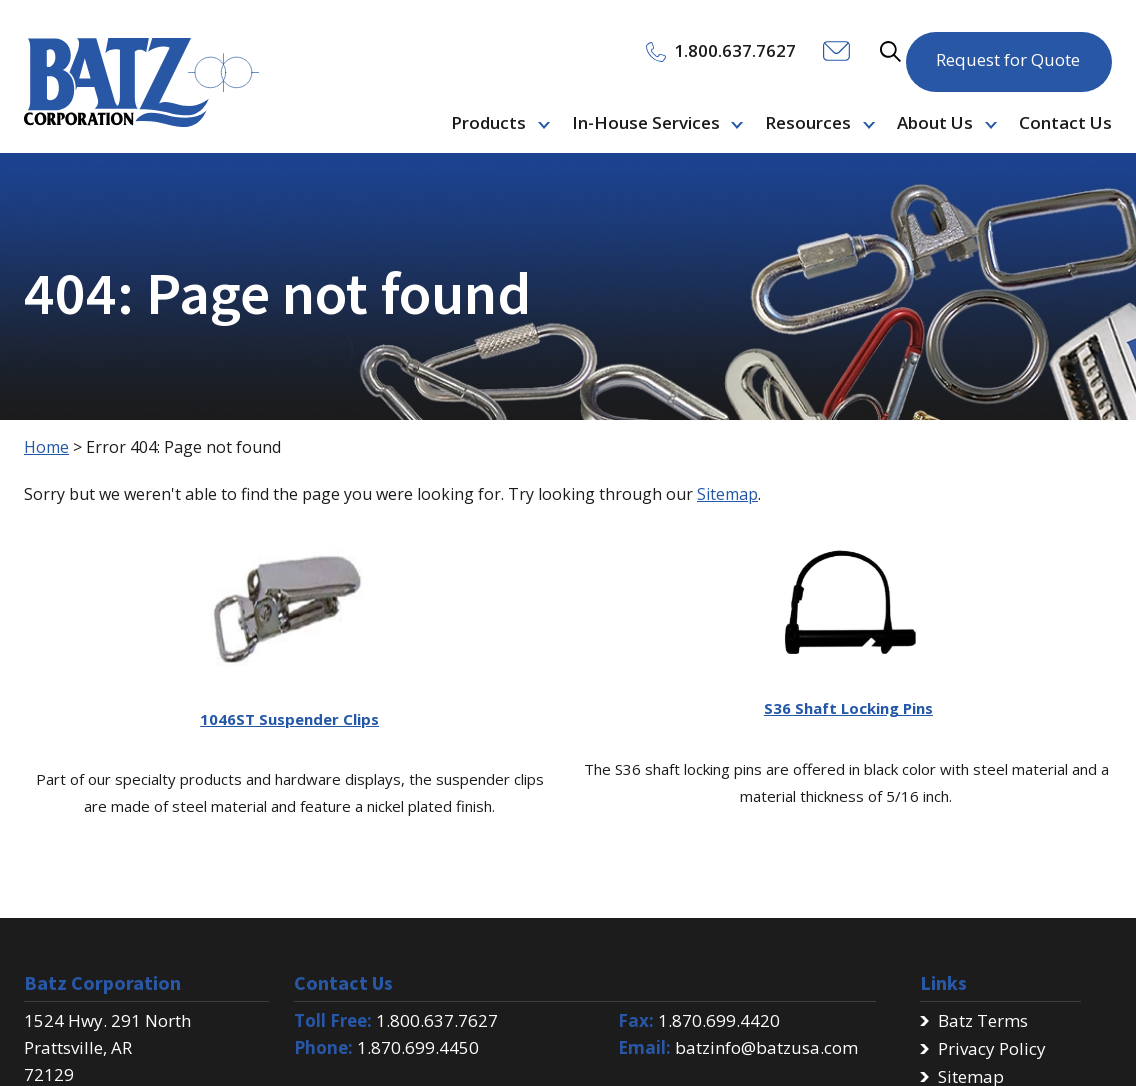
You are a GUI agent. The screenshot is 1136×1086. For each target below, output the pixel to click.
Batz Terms (983, 1020)
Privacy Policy (992, 1048)
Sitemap (727, 494)
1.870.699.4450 (418, 1047)
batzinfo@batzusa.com (766, 1047)
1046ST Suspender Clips (289, 719)
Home (46, 447)
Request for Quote (1008, 49)
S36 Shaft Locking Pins (848, 708)
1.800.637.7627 (437, 1020)
